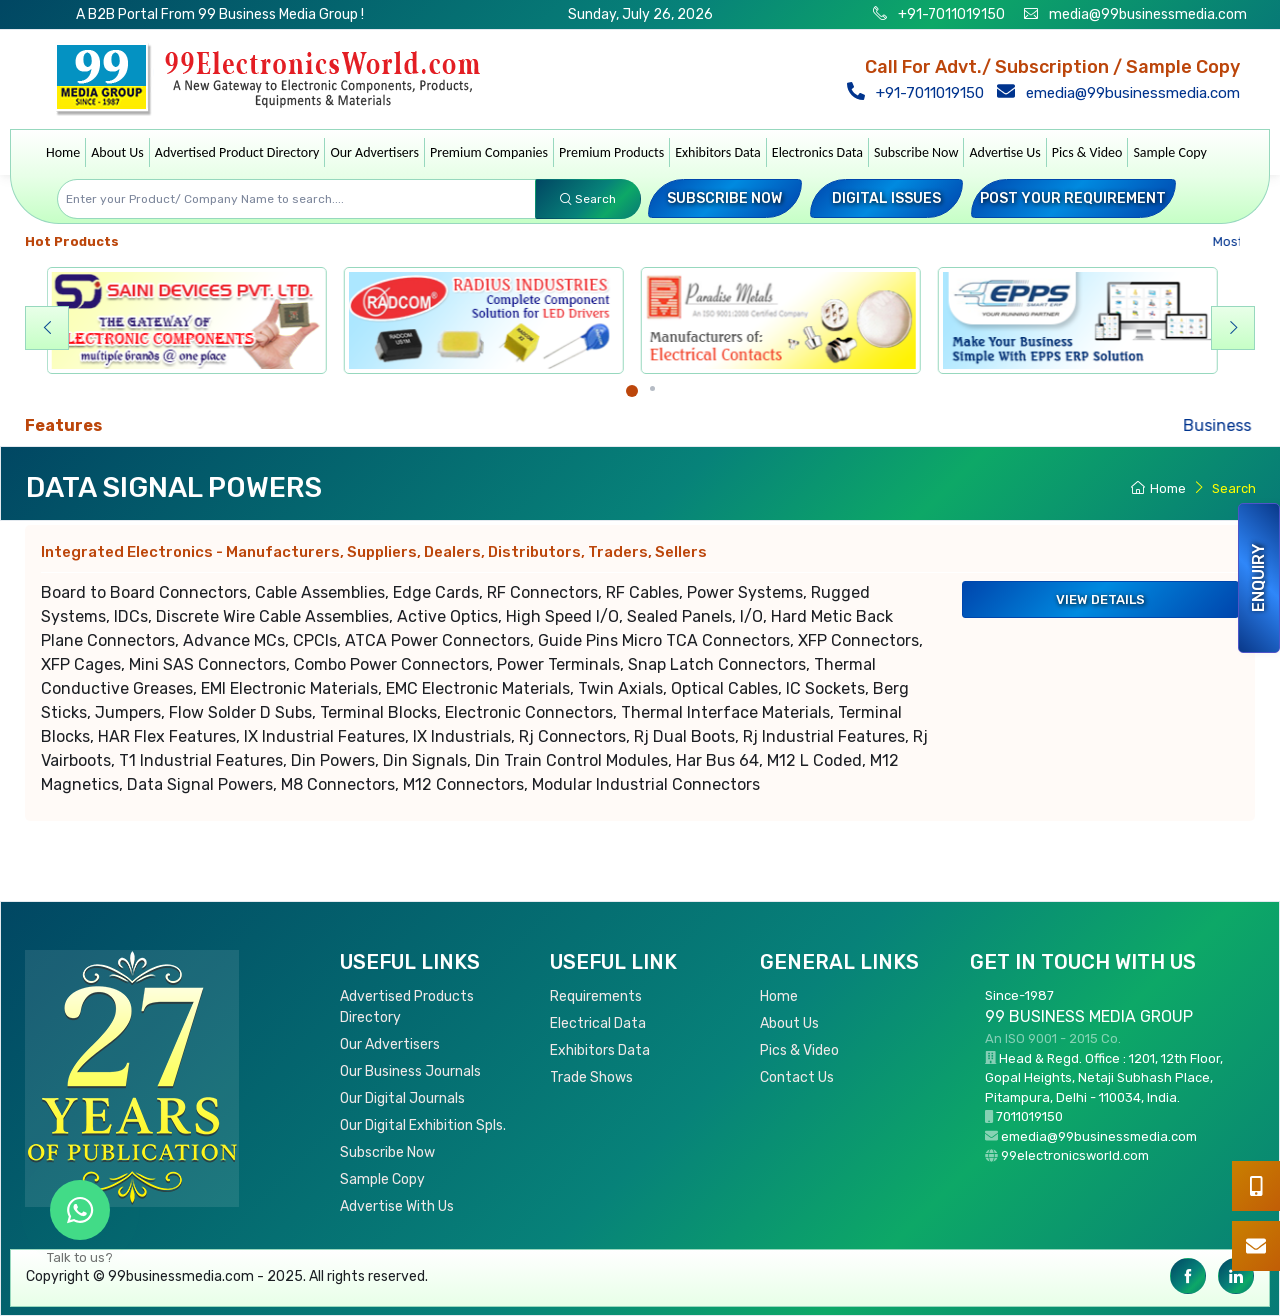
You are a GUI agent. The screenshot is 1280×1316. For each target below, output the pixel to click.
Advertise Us (1004, 152)
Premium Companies (489, 152)
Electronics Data (817, 152)
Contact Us (797, 1077)
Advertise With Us (397, 1206)
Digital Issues (886, 198)
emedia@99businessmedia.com (1123, 93)
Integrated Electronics (374, 552)
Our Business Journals (410, 1071)
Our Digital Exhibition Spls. (423, 1125)
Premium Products (611, 152)
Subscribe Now (916, 152)
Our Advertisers (374, 152)
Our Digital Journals (402, 1098)
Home (63, 152)
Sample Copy (1170, 152)
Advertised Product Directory (237, 152)
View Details (1100, 599)
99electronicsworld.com (1075, 1155)
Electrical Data (598, 1023)
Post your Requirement (1073, 198)
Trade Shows (591, 1077)
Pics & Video (1087, 152)
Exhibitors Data (718, 152)
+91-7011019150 (950, 14)
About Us (117, 152)
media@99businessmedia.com (1148, 14)
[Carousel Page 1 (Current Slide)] (632, 391)
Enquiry (1258, 578)
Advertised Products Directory (407, 1007)
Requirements (596, 996)
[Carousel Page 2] (652, 388)
